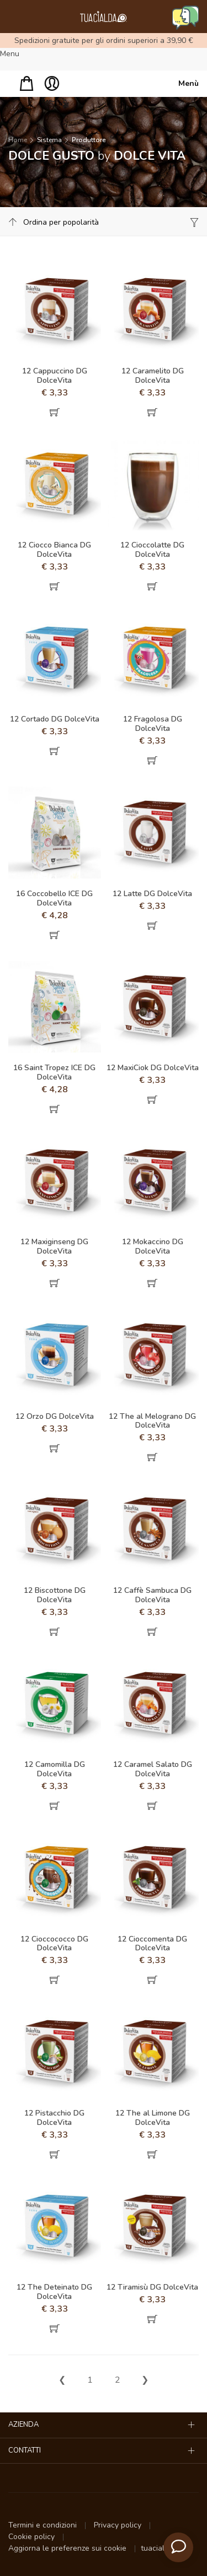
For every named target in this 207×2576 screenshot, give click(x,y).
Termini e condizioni (43, 2525)
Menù (188, 83)
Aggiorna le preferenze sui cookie (68, 2548)
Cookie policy (32, 2536)
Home (17, 139)
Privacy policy (119, 2525)
